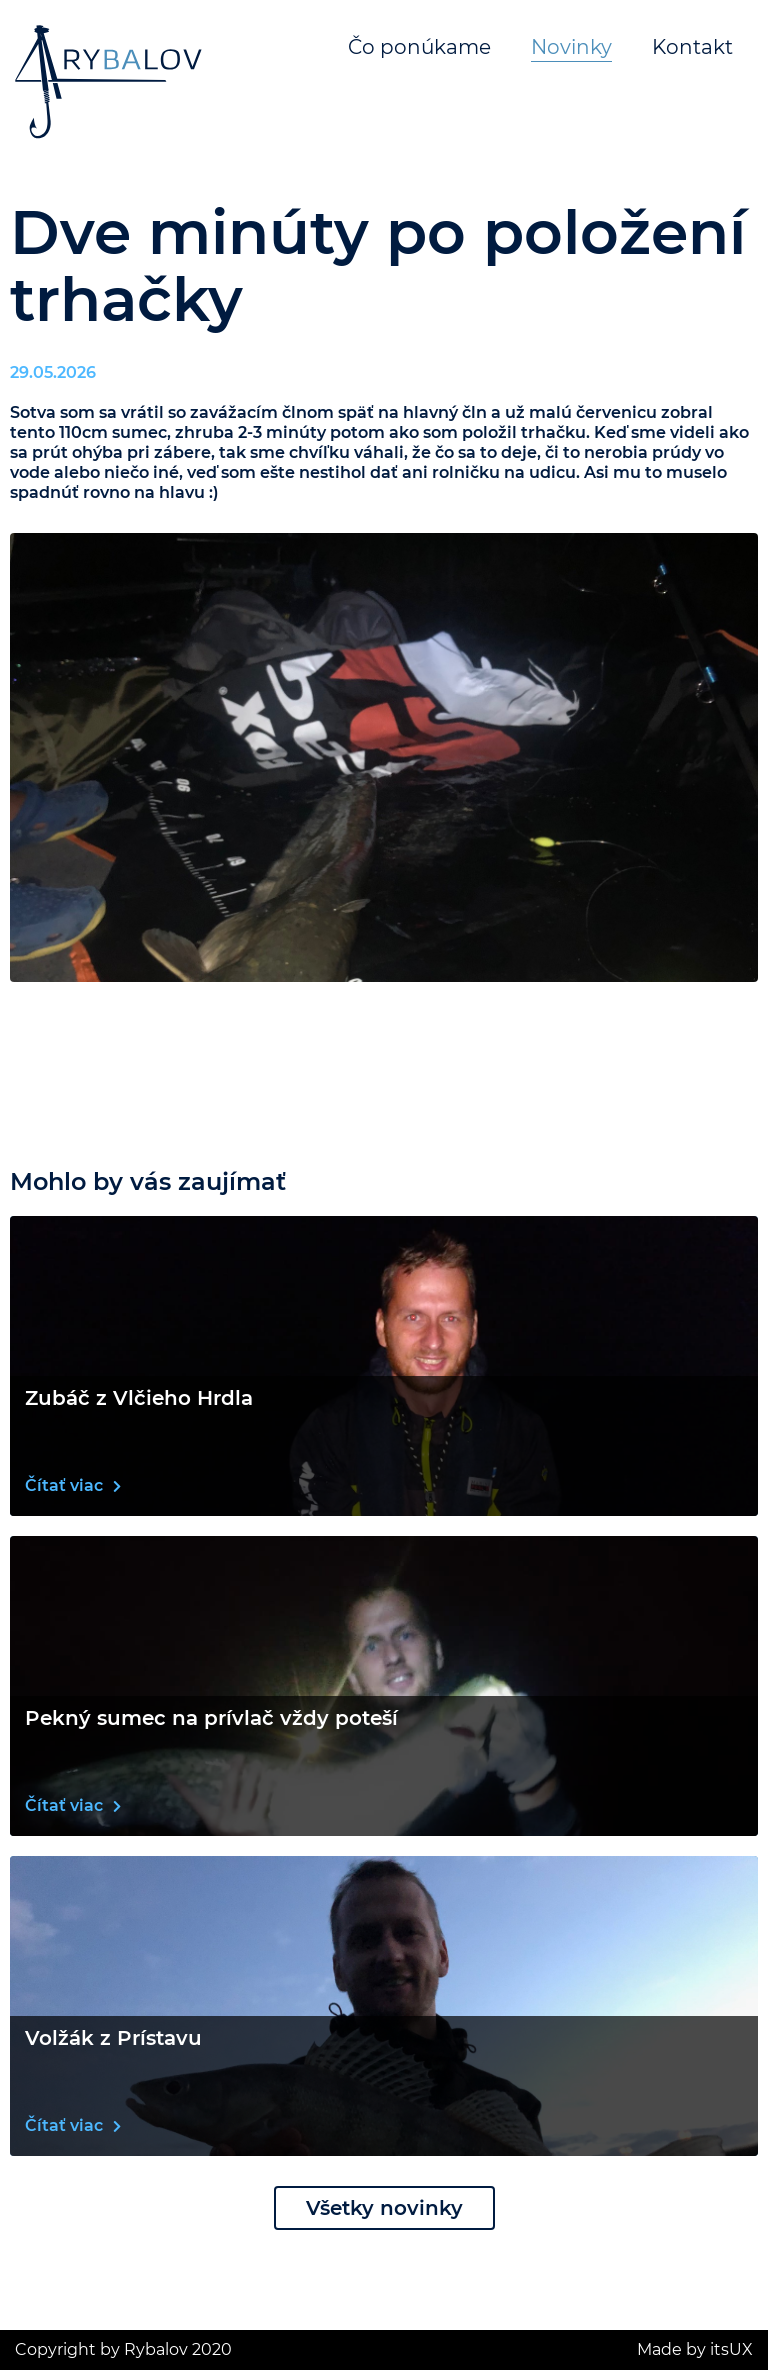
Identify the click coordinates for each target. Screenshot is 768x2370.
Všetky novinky (384, 2208)
